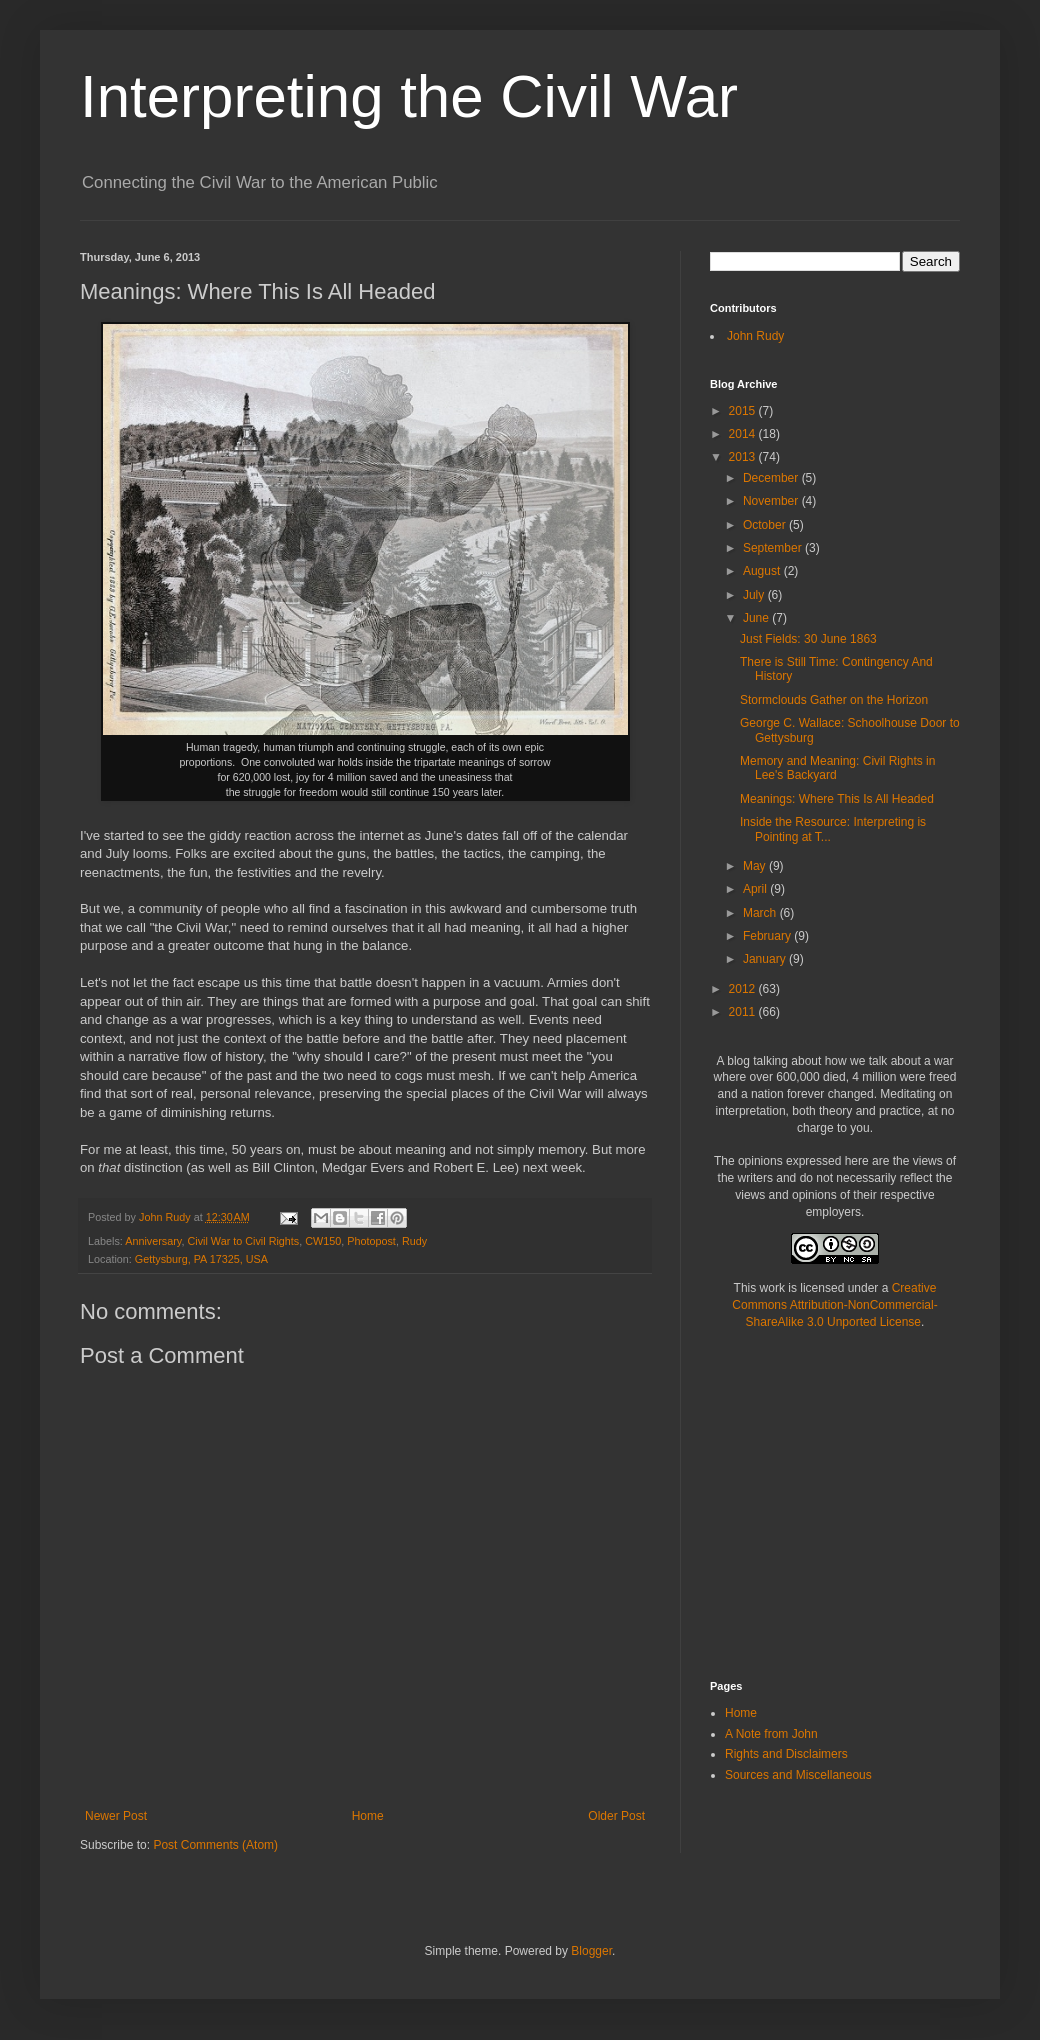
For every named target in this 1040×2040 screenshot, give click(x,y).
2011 (744, 1012)
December (772, 478)
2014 (744, 434)
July (755, 595)
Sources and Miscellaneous (798, 1775)
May (756, 866)
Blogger (591, 1951)
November (772, 501)
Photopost (371, 1241)
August (763, 571)
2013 (744, 457)
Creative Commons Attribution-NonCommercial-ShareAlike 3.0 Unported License (834, 1305)
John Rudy (755, 336)
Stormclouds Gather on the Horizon (834, 700)
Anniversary (153, 1241)
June (757, 618)
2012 (744, 989)
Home (368, 1816)
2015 (744, 411)
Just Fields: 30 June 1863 (808, 639)
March (761, 913)
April (756, 889)
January (766, 959)
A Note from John (771, 1734)
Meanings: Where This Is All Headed (837, 799)
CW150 (323, 1241)
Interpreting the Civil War (409, 96)
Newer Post (116, 1816)
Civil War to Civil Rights (243, 1241)
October (766, 525)
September (774, 548)
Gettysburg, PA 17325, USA (201, 1259)
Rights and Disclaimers (786, 1754)
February (768, 936)
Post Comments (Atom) (215, 1845)
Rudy (414, 1241)
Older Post (616, 1816)
